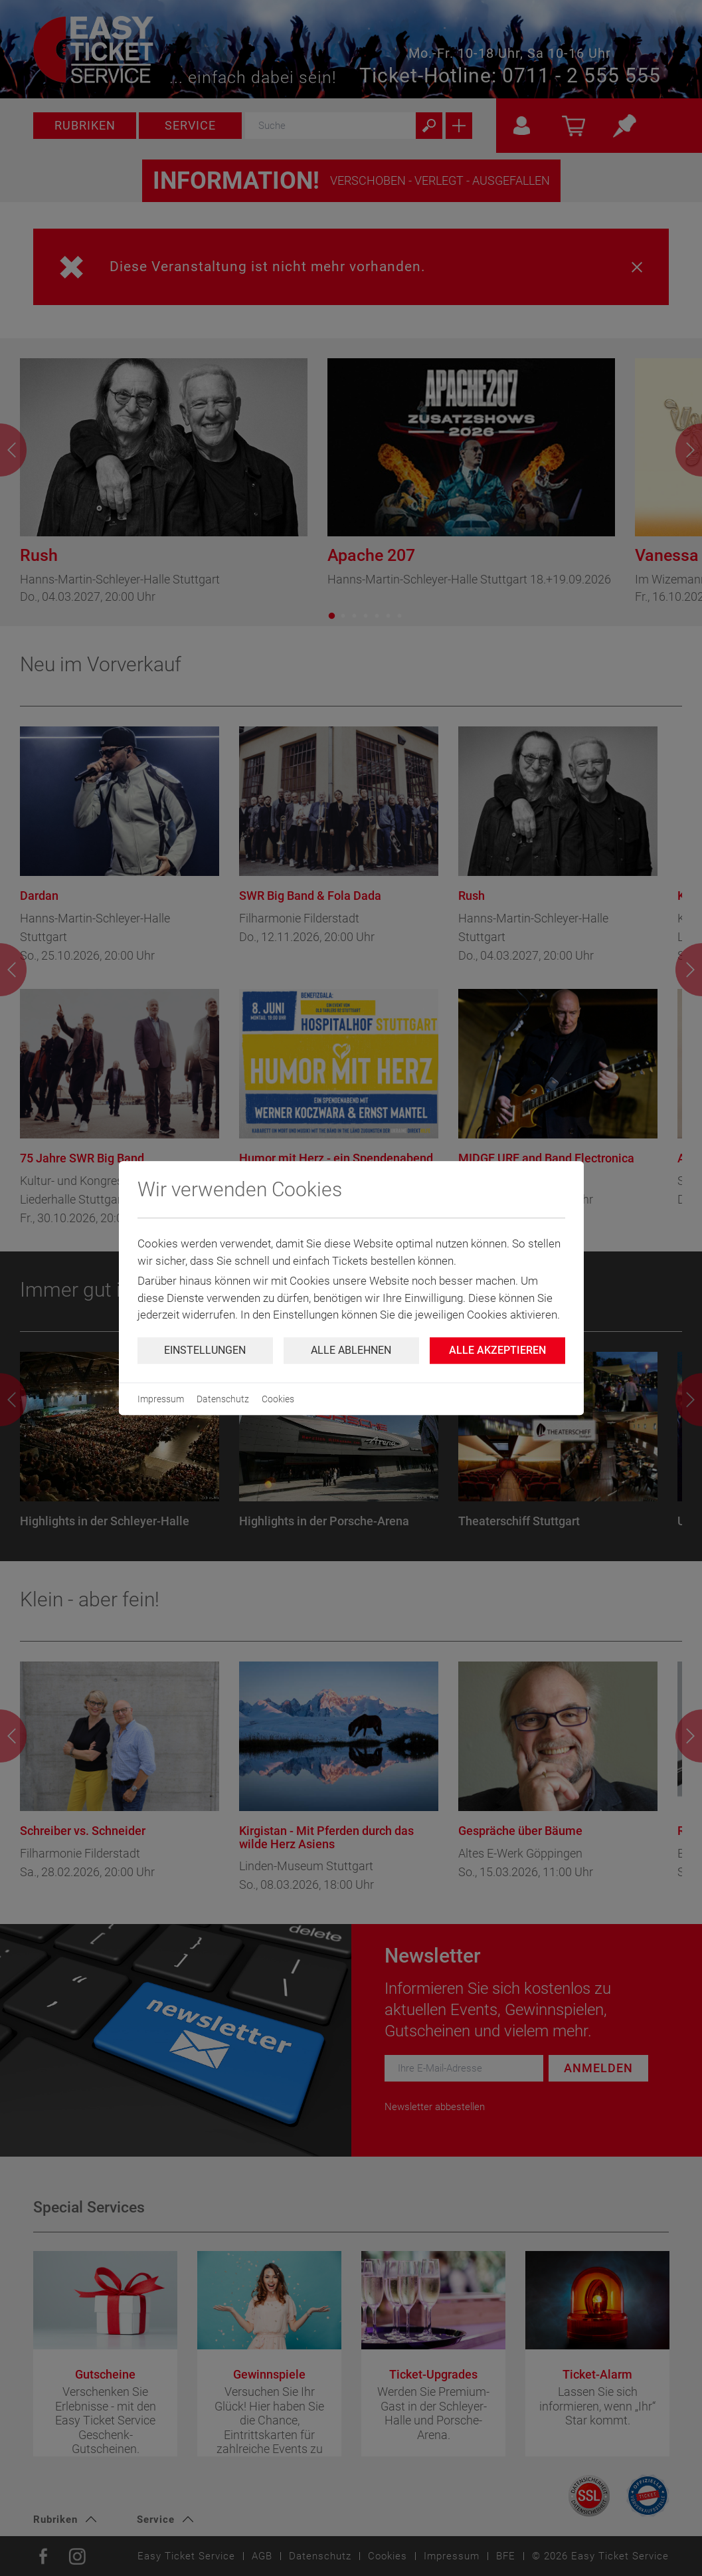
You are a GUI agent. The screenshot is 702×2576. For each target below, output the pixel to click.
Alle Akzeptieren (497, 1350)
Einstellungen (205, 1350)
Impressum (160, 1399)
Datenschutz (223, 1399)
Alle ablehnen (351, 1350)
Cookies (278, 1399)
